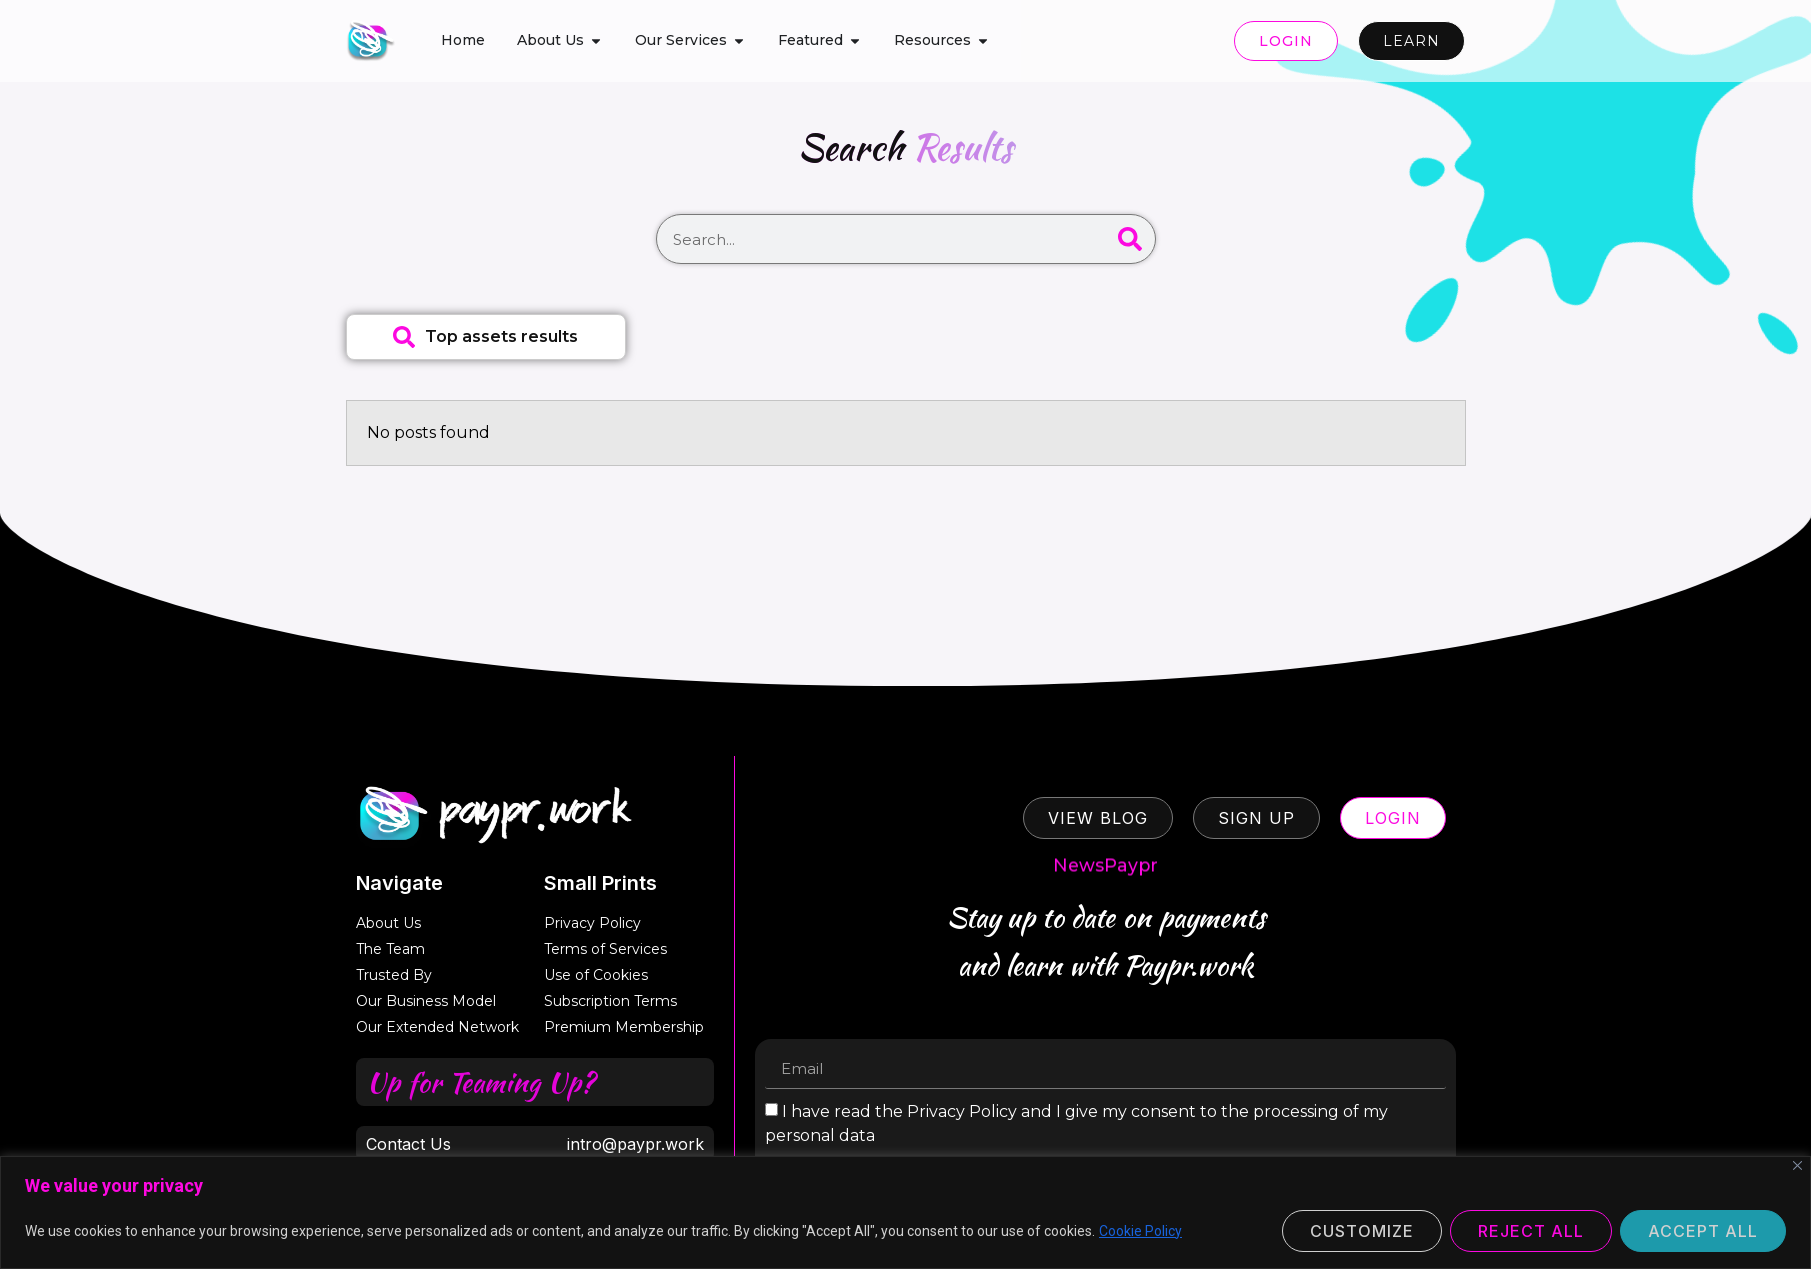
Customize (1362, 1231)
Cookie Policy (1140, 1231)
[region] (905, 1212)
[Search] (1130, 239)
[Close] (1797, 1165)
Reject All (1531, 1231)
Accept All (1703, 1231)
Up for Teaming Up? (480, 1082)
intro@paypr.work (635, 1144)
